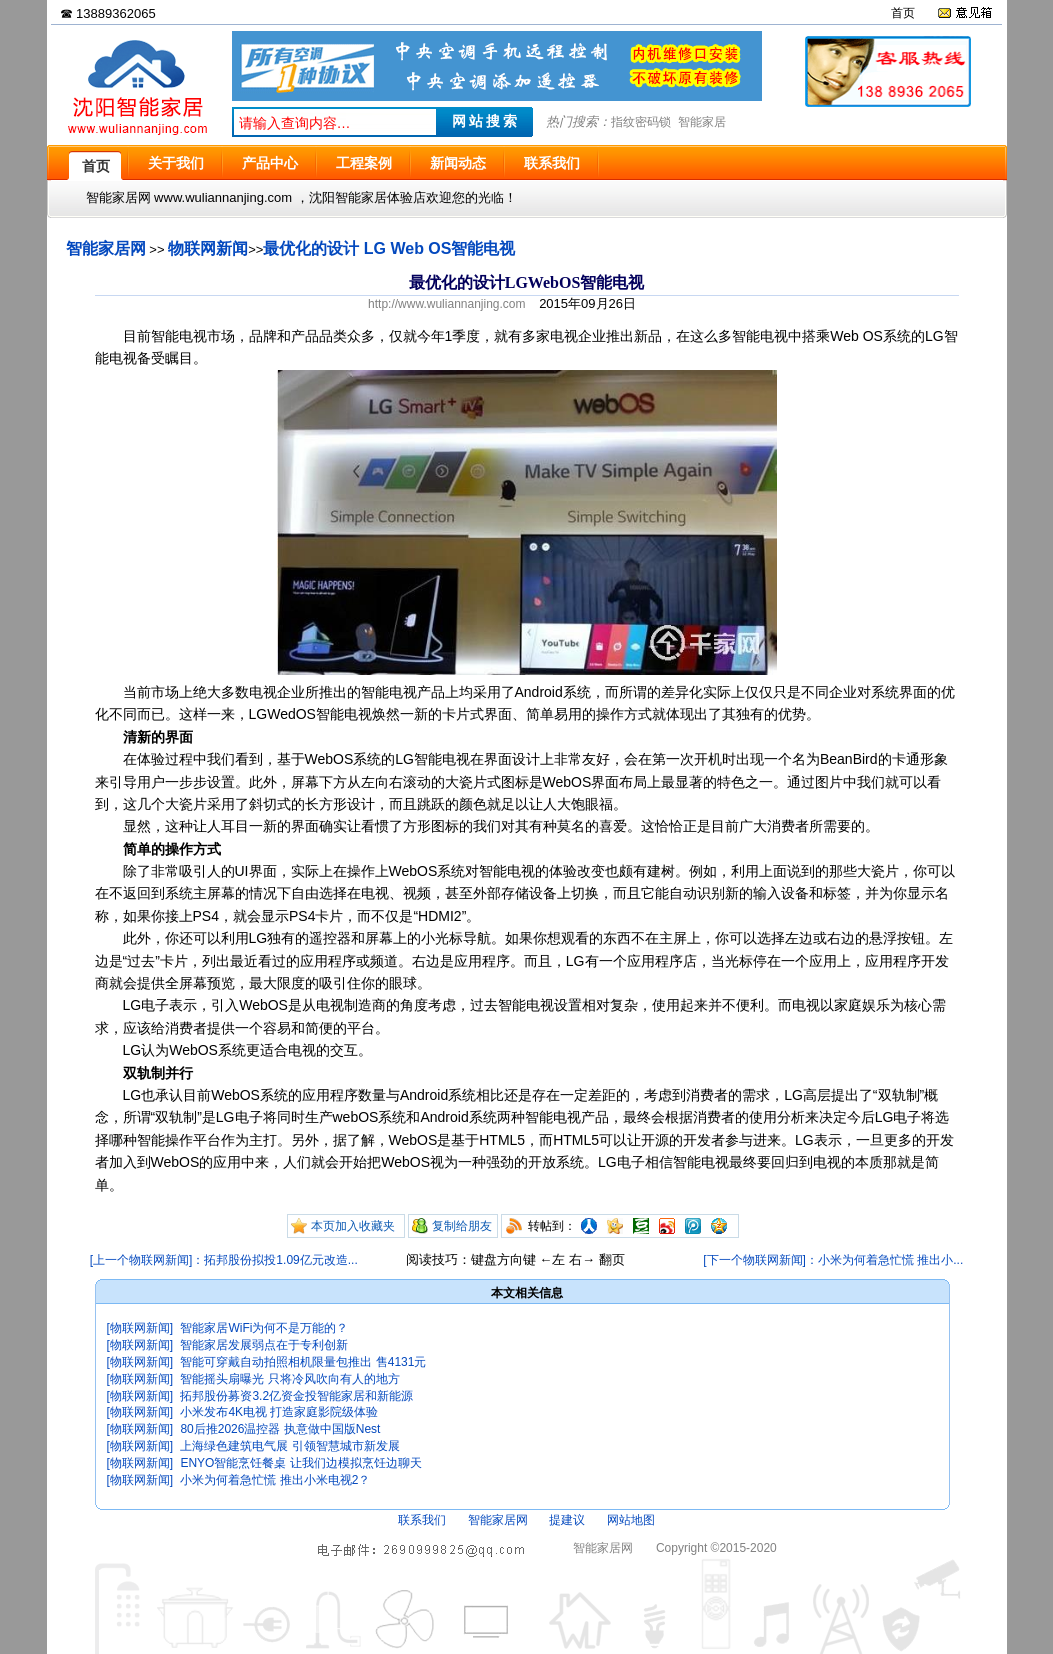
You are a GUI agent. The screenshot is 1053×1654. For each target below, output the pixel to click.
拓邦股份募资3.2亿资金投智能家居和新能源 (296, 1396)
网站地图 (631, 1520)
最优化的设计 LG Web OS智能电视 (389, 248)
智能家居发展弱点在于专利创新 (264, 1345)
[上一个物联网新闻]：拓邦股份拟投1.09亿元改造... (224, 1260)
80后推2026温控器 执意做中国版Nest (280, 1429)
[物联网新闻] (140, 1328)
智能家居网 (106, 248)
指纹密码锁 (641, 122)
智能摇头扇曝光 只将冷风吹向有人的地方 (289, 1379)
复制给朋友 (462, 1226)
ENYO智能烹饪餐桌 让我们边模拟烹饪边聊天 (300, 1463)
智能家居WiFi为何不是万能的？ (264, 1328)
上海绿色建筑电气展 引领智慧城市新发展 (289, 1446)
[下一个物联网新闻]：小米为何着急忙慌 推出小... (833, 1260)
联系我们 (422, 1520)
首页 (903, 13)
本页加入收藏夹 (353, 1226)
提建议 (567, 1520)
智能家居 (702, 122)
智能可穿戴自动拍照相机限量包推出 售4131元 (303, 1362)
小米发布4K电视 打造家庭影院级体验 (279, 1412)
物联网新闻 (208, 248)
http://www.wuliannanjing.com (446, 304)
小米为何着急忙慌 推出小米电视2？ (275, 1480)
